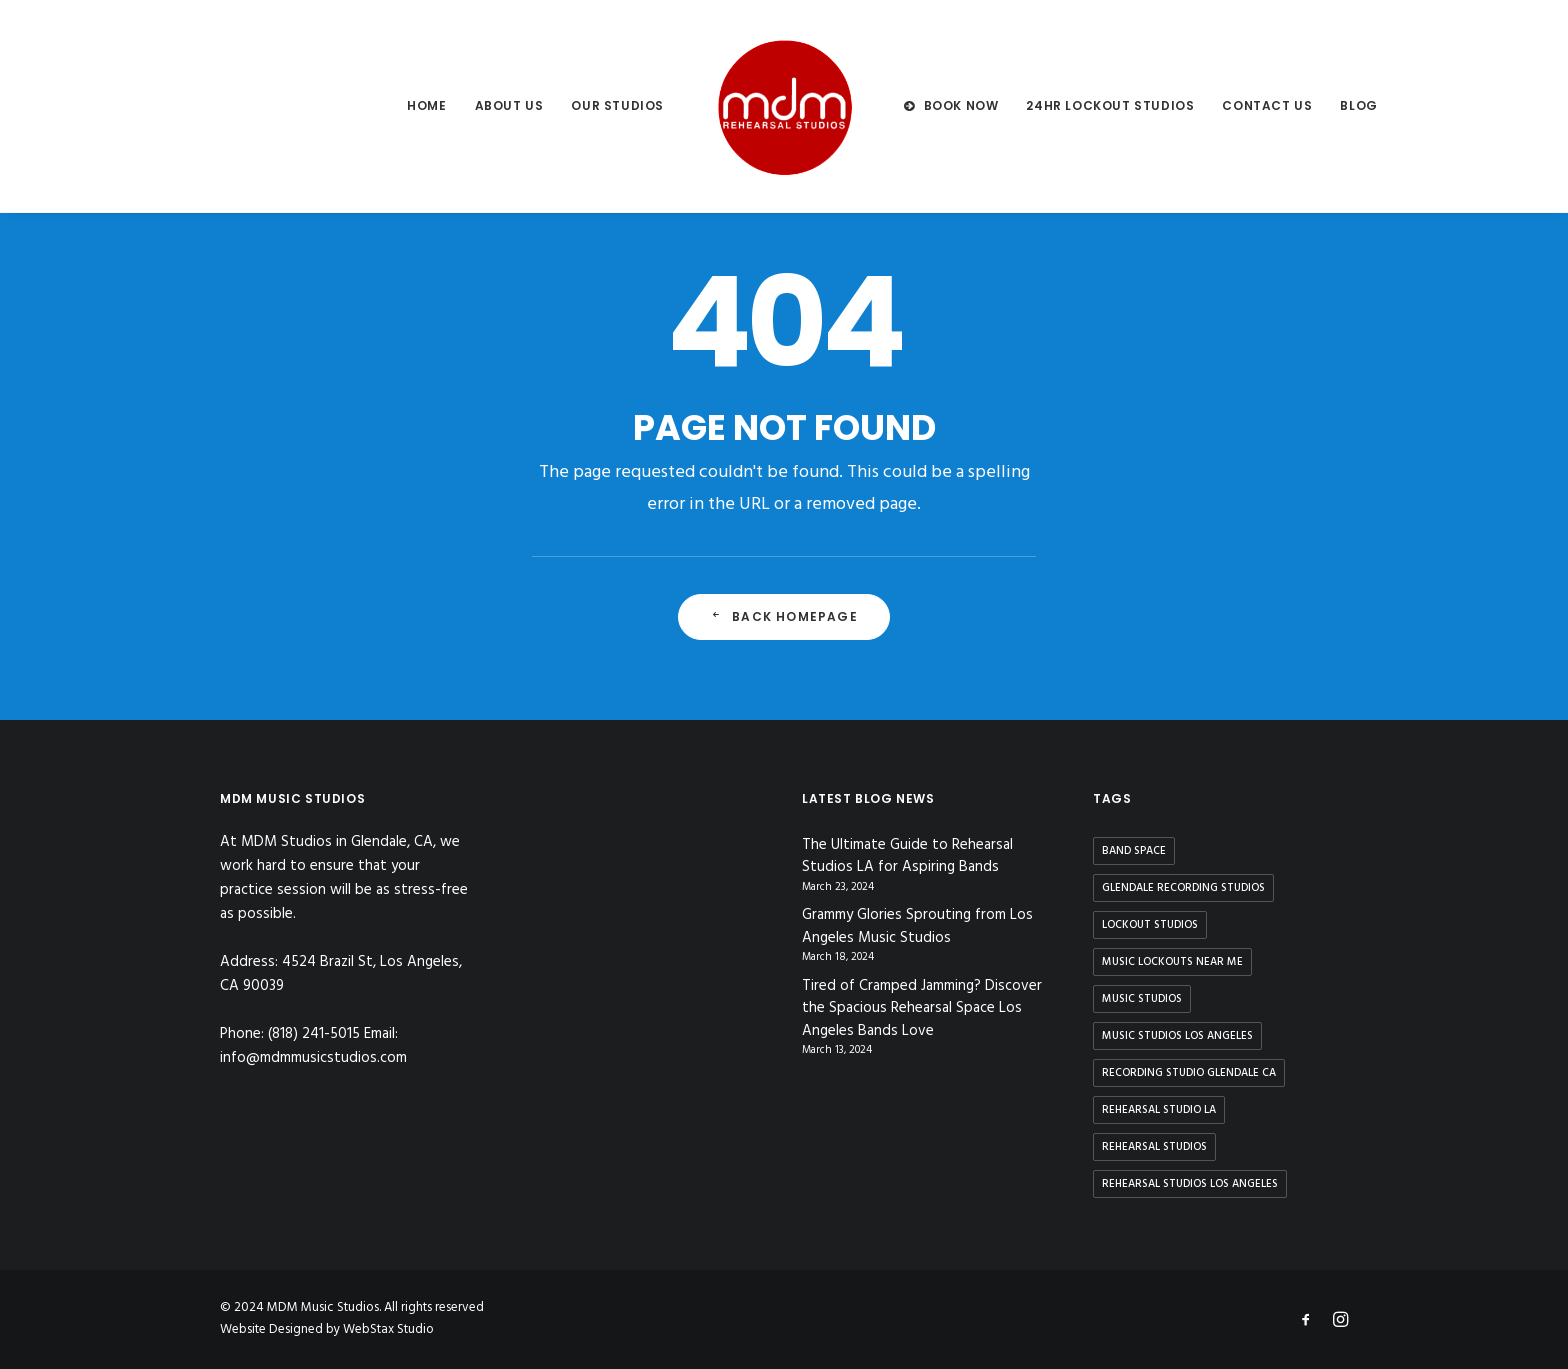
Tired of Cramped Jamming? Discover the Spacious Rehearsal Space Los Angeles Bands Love (922, 1009)
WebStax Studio (388, 1329)
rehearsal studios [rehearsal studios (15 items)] (1154, 1147)
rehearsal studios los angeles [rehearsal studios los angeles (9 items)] (1190, 1184)
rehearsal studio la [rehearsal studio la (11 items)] (1159, 1110)
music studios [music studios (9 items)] (1142, 999)
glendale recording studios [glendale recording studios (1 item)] (1183, 888)
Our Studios (617, 105)
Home (426, 105)
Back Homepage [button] (784, 616)
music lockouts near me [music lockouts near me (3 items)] (1172, 962)
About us (509, 105)
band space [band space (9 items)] (1134, 851)
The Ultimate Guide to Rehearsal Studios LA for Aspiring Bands (907, 856)
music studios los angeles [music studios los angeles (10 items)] (1177, 1036)
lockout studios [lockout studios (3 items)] (1150, 925)
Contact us (1267, 105)
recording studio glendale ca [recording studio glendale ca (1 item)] (1189, 1073)
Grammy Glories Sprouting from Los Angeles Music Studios (917, 926)
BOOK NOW (961, 105)
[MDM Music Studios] (784, 106)
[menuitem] (426, 106)
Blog (1358, 105)
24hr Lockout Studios (1110, 105)
